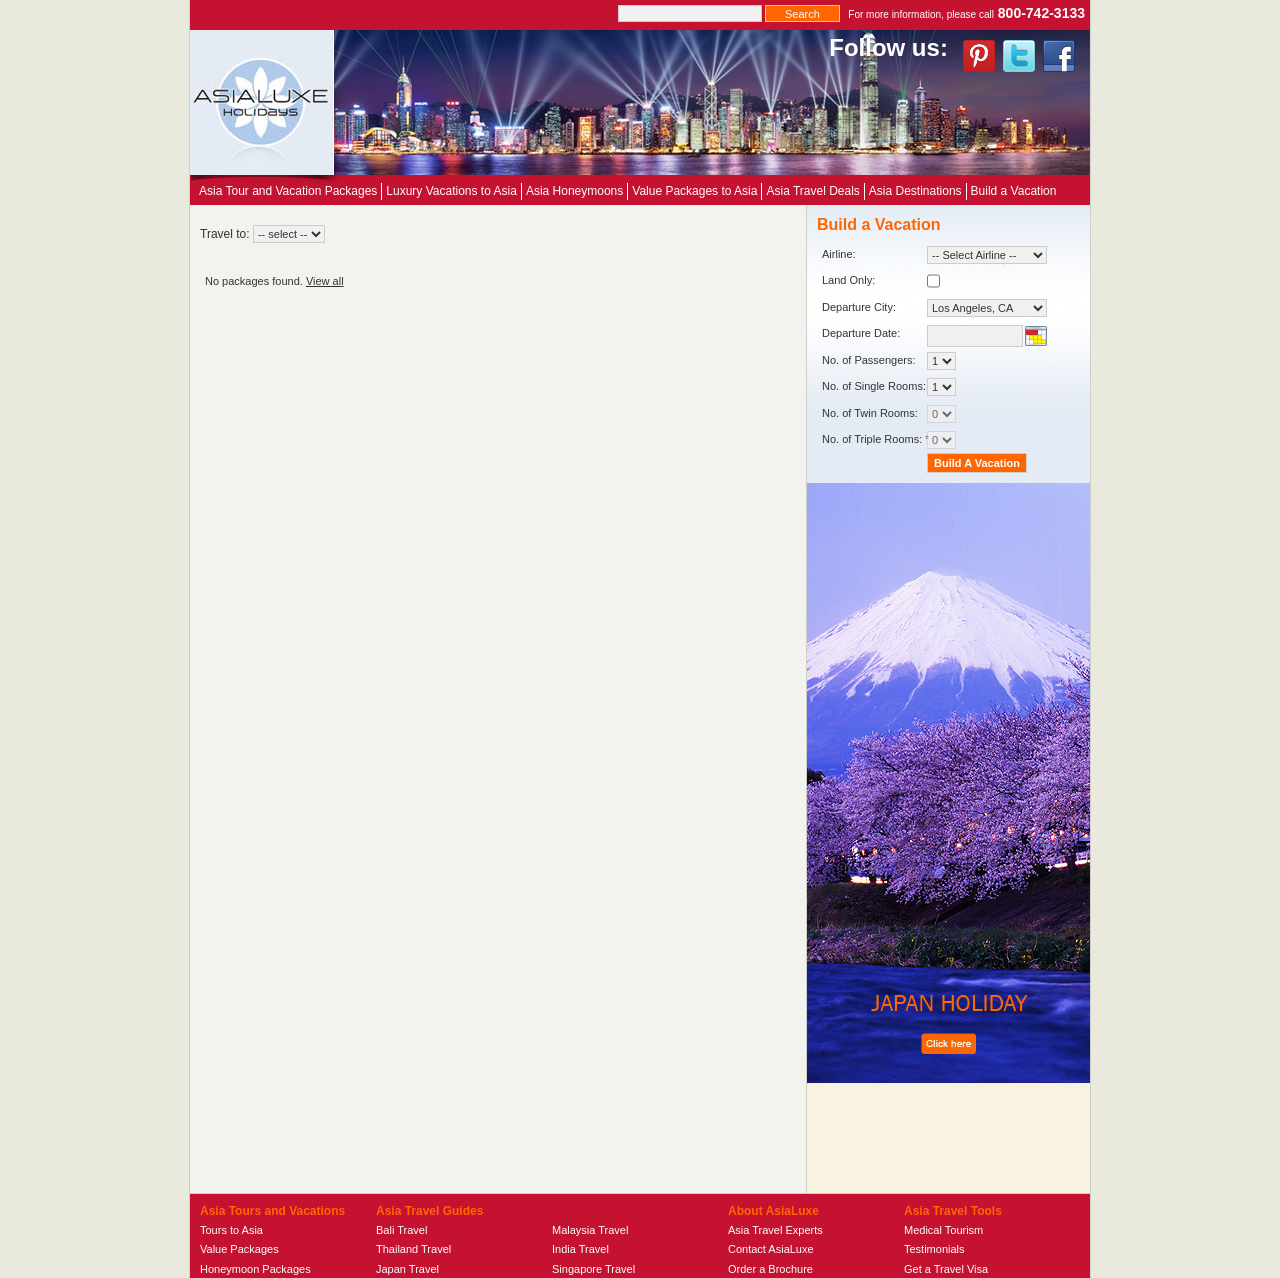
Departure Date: (861, 333)
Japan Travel (407, 1269)
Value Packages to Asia (694, 191)
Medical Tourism (943, 1230)
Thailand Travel (413, 1249)
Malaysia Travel (590, 1230)
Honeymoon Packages (255, 1269)
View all (325, 281)
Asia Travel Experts (775, 1230)
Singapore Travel (593, 1269)
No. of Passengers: (889, 361)
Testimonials (934, 1249)
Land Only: (881, 281)
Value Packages (239, 1249)
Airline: (934, 255)
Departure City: (934, 308)
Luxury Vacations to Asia (451, 191)
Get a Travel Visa (946, 1269)
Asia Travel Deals (812, 191)
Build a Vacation (1014, 191)
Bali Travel (401, 1230)
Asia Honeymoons (574, 191)
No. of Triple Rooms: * (889, 440)
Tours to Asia (231, 1230)
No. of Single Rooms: (889, 387)
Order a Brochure (770, 1269)
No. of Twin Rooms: (889, 414)
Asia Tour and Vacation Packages (288, 191)
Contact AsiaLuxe (771, 1249)
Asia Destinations (915, 191)
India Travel (580, 1249)
